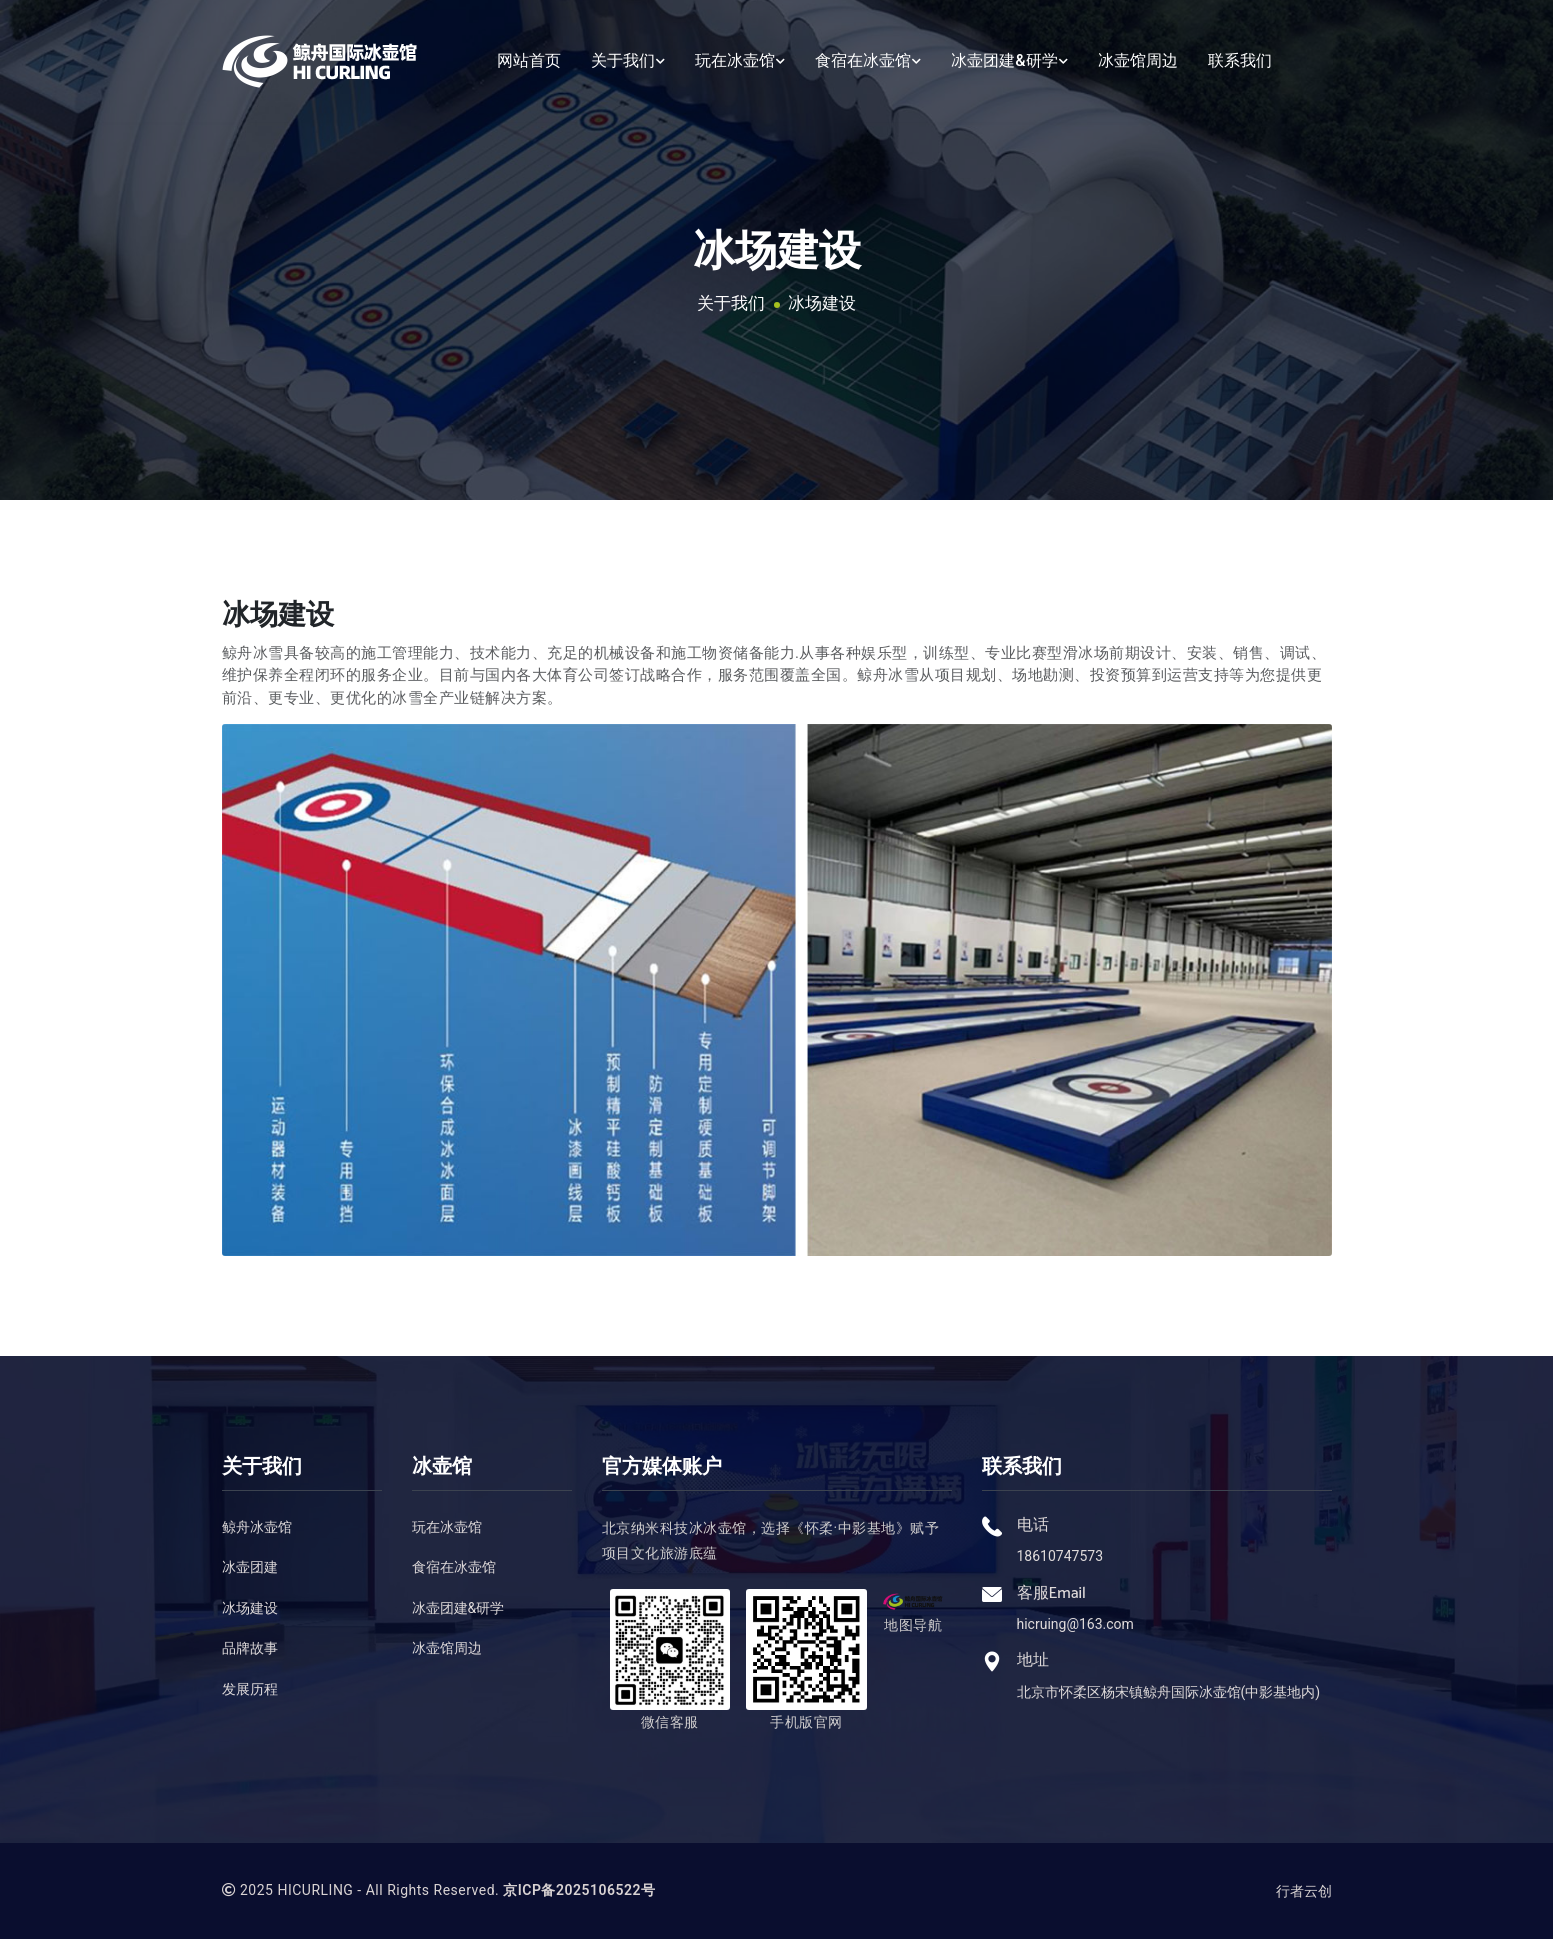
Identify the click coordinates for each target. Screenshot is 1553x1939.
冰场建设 (822, 303)
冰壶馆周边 (1138, 56)
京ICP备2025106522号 (579, 1890)
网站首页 (529, 56)
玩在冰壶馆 (740, 56)
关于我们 (628, 56)
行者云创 (1304, 1891)
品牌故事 (250, 1648)
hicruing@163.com (1075, 1624)
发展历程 (250, 1689)
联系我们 (1240, 56)
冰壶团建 (250, 1567)
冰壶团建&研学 (1009, 56)
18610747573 (1060, 1556)
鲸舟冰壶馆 (257, 1527)
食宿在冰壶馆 (868, 56)
